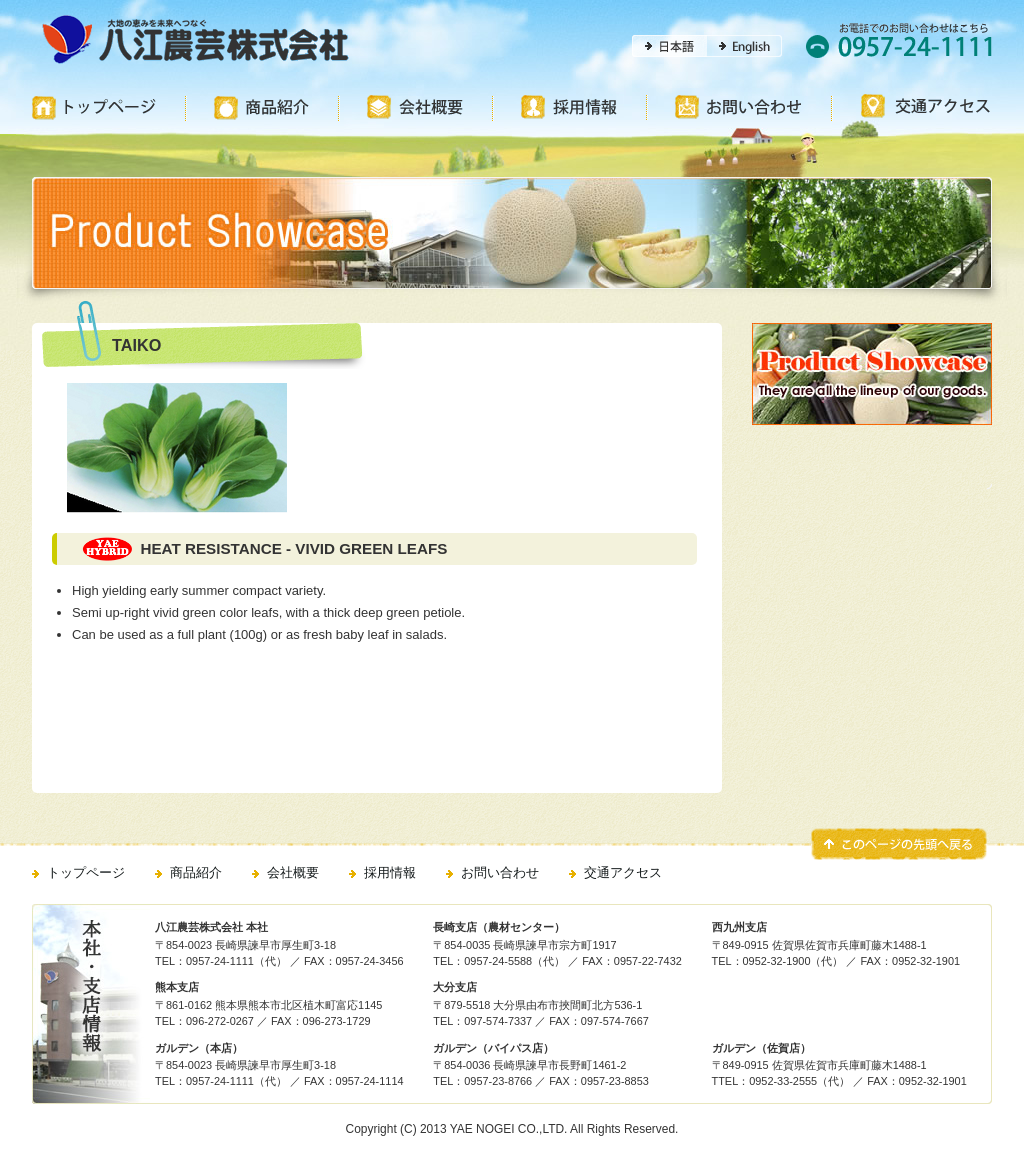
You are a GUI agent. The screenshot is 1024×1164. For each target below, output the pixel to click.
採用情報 (390, 872)
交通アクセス (623, 872)
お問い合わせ (500, 872)
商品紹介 (196, 872)
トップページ (86, 872)
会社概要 (293, 872)
